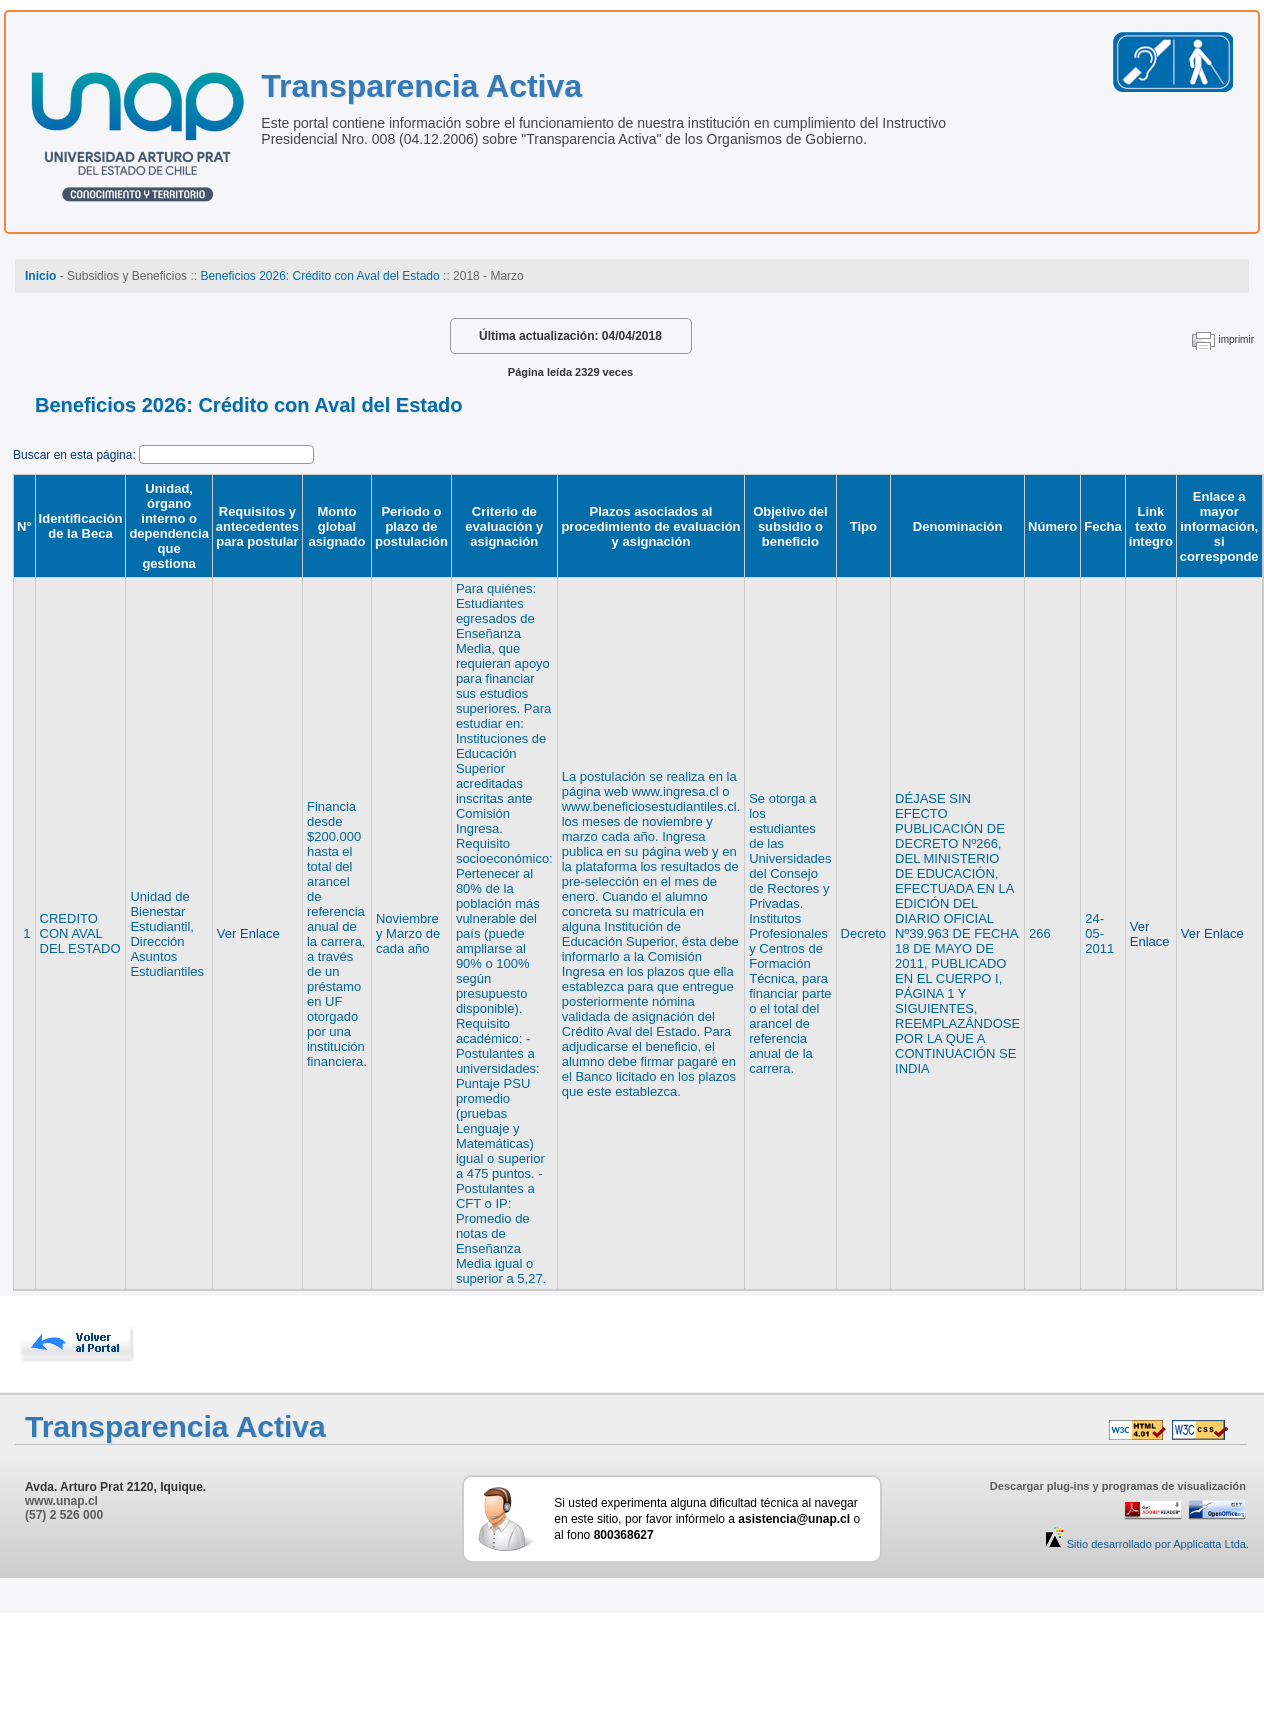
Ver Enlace (248, 933)
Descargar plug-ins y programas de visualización (1118, 1486)
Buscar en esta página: (76, 455)
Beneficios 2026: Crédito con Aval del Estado (319, 276)
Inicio (40, 276)
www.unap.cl (61, 1501)
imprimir (1236, 339)
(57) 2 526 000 (64, 1515)
